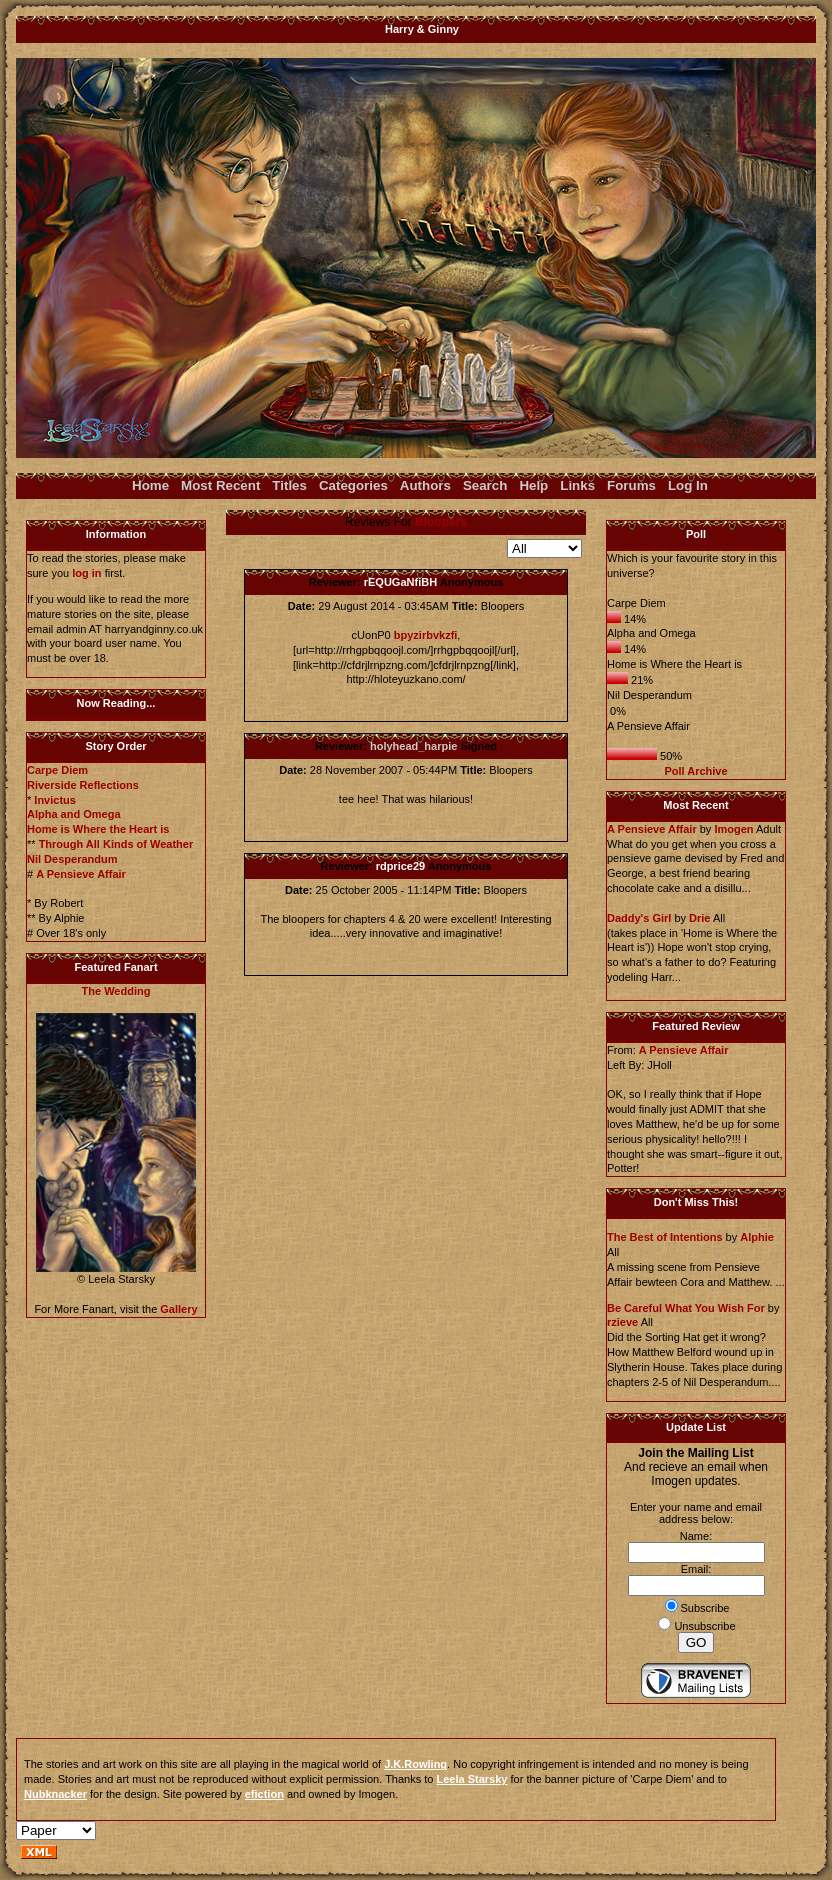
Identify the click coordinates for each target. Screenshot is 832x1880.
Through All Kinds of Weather (116, 844)
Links (577, 485)
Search (485, 485)
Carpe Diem (57, 770)
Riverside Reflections (83, 785)
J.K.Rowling (415, 1764)
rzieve (622, 1322)
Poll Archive (695, 771)
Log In (688, 485)
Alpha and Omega (74, 814)
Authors (425, 485)
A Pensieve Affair (81, 874)
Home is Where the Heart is (98, 829)
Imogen (733, 829)
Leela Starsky (472, 1779)
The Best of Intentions (665, 1237)
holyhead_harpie (413, 746)
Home (150, 485)
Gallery (178, 1309)
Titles (289, 485)
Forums (631, 485)
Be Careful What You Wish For (686, 1308)
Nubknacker (55, 1794)
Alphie (757, 1237)
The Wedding (116, 991)
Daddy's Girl (639, 918)
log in (86, 573)
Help (533, 485)
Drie (699, 918)
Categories (353, 485)
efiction (264, 1794)
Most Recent (220, 485)
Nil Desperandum (72, 859)
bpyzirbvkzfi (426, 635)
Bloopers (441, 522)
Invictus (55, 800)
